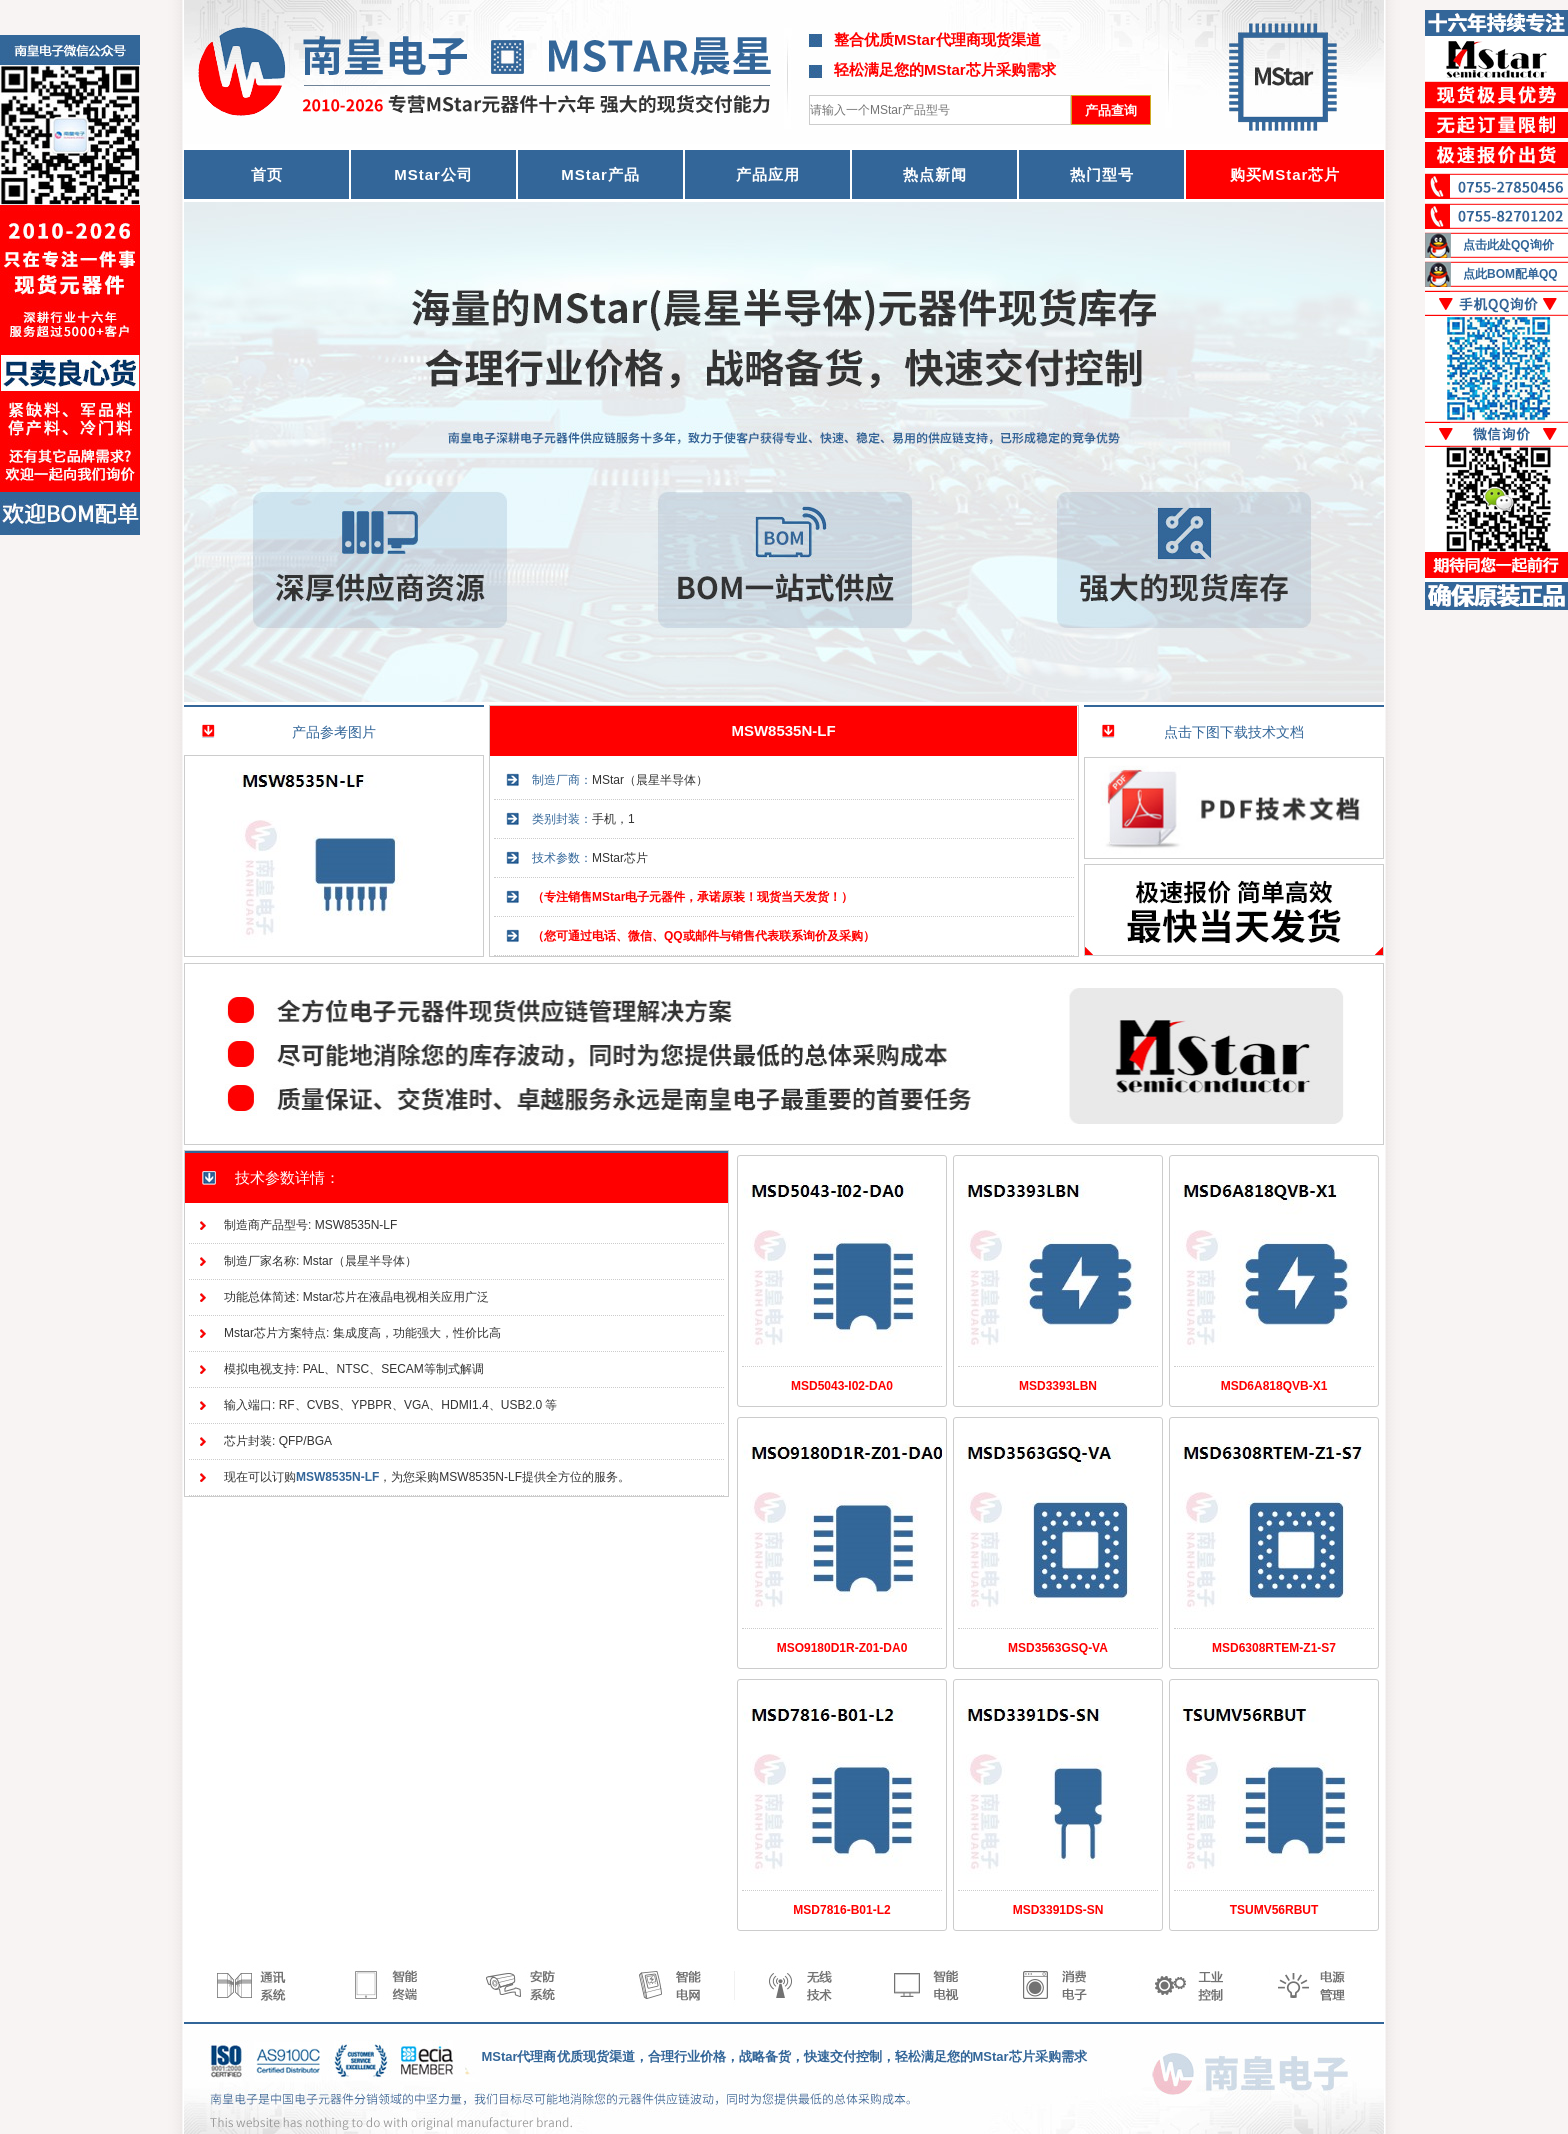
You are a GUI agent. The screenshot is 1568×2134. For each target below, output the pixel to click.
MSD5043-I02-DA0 (842, 1386)
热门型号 (1102, 174)
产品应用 (768, 174)
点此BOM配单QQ (1510, 274)
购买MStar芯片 (1285, 174)
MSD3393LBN (1058, 1386)
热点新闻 (935, 174)
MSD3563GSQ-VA (1058, 1648)
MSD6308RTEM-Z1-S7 (1274, 1648)
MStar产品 (600, 174)
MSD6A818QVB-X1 (1274, 1386)
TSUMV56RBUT (1274, 1910)
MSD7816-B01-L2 (841, 1910)
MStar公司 (433, 174)
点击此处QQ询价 (1508, 245)
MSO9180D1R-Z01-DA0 (842, 1648)
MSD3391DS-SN (1058, 1910)
